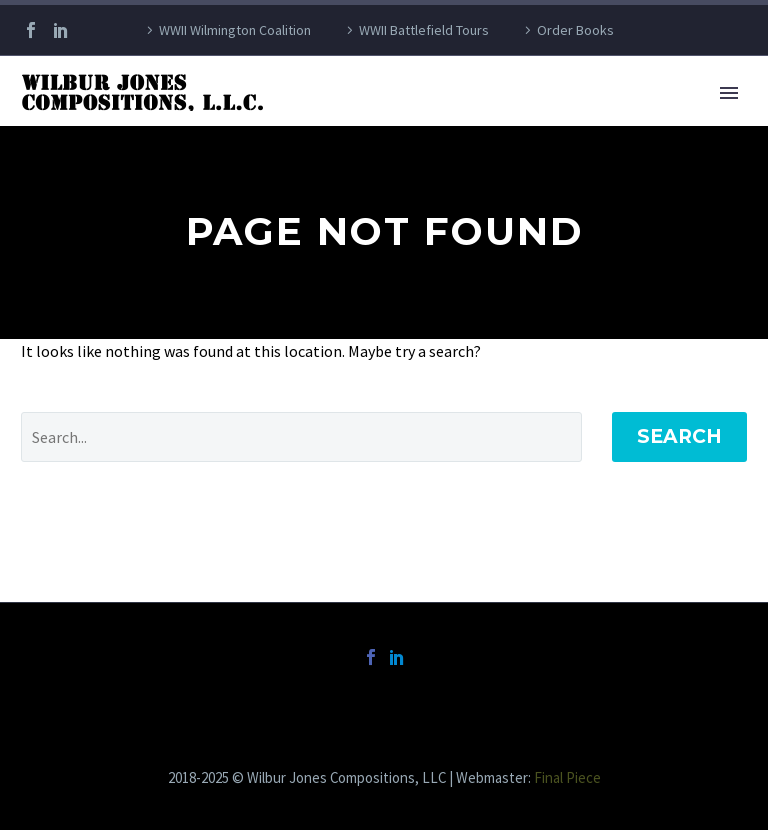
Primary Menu (729, 93)
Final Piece (567, 777)
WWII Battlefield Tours (424, 30)
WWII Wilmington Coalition (235, 30)
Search (679, 436)
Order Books (575, 30)
